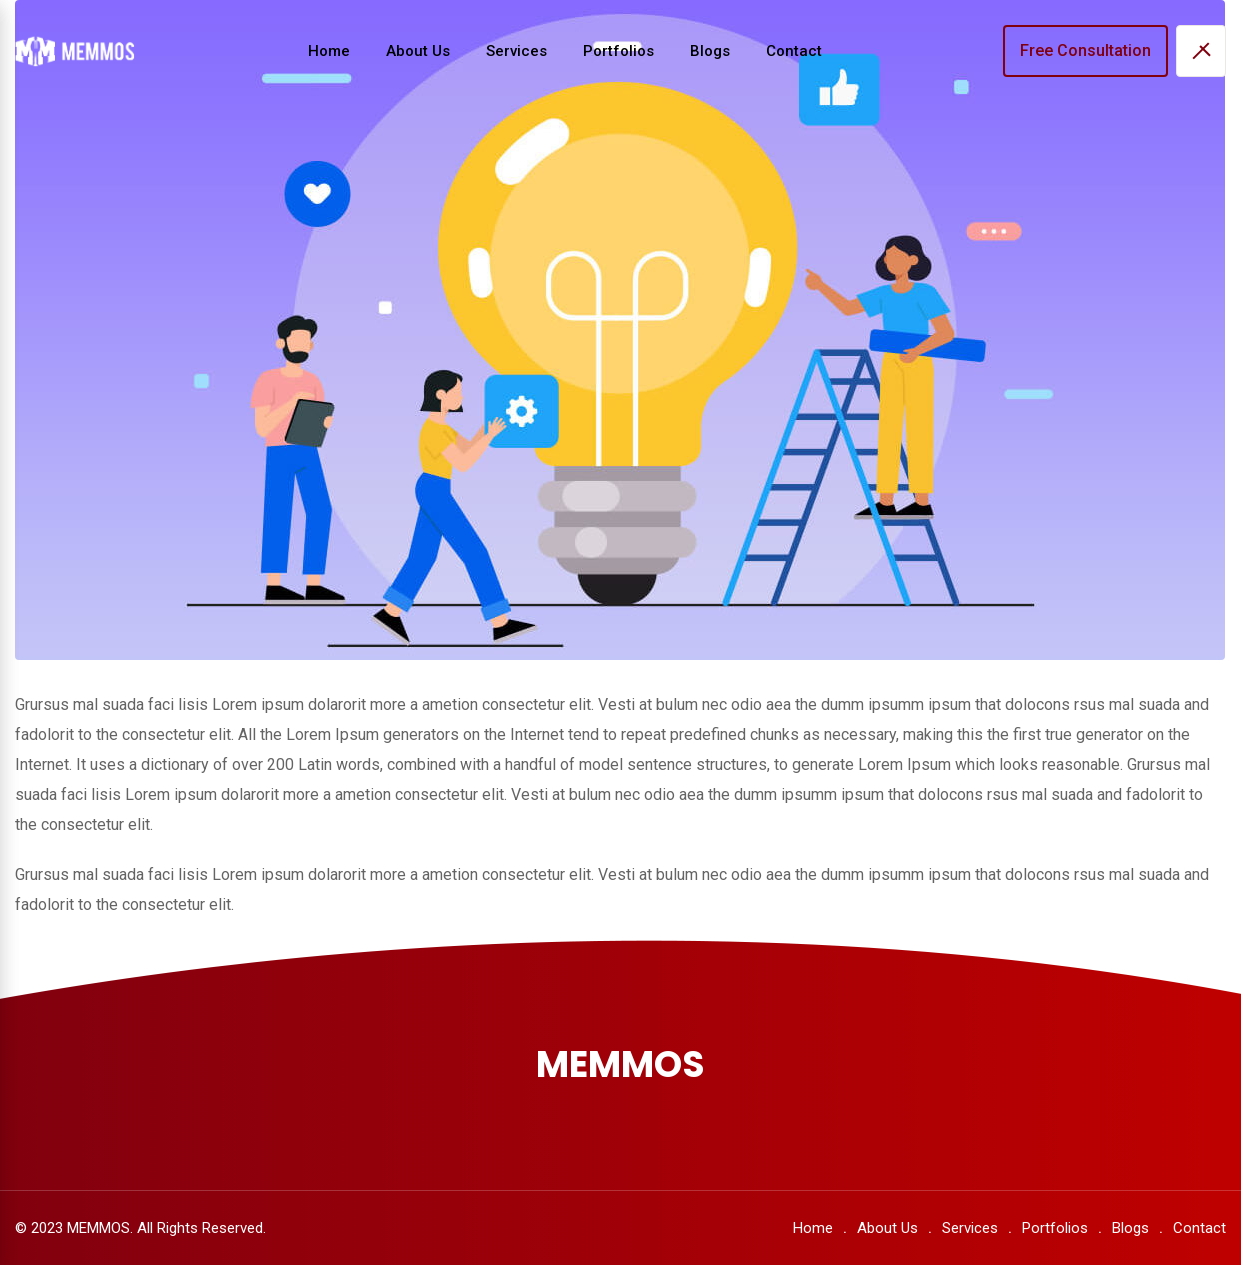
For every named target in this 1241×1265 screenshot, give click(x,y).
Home (329, 51)
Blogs (710, 51)
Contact (794, 51)
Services (516, 51)
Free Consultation (1085, 50)
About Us (418, 51)
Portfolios (618, 51)
